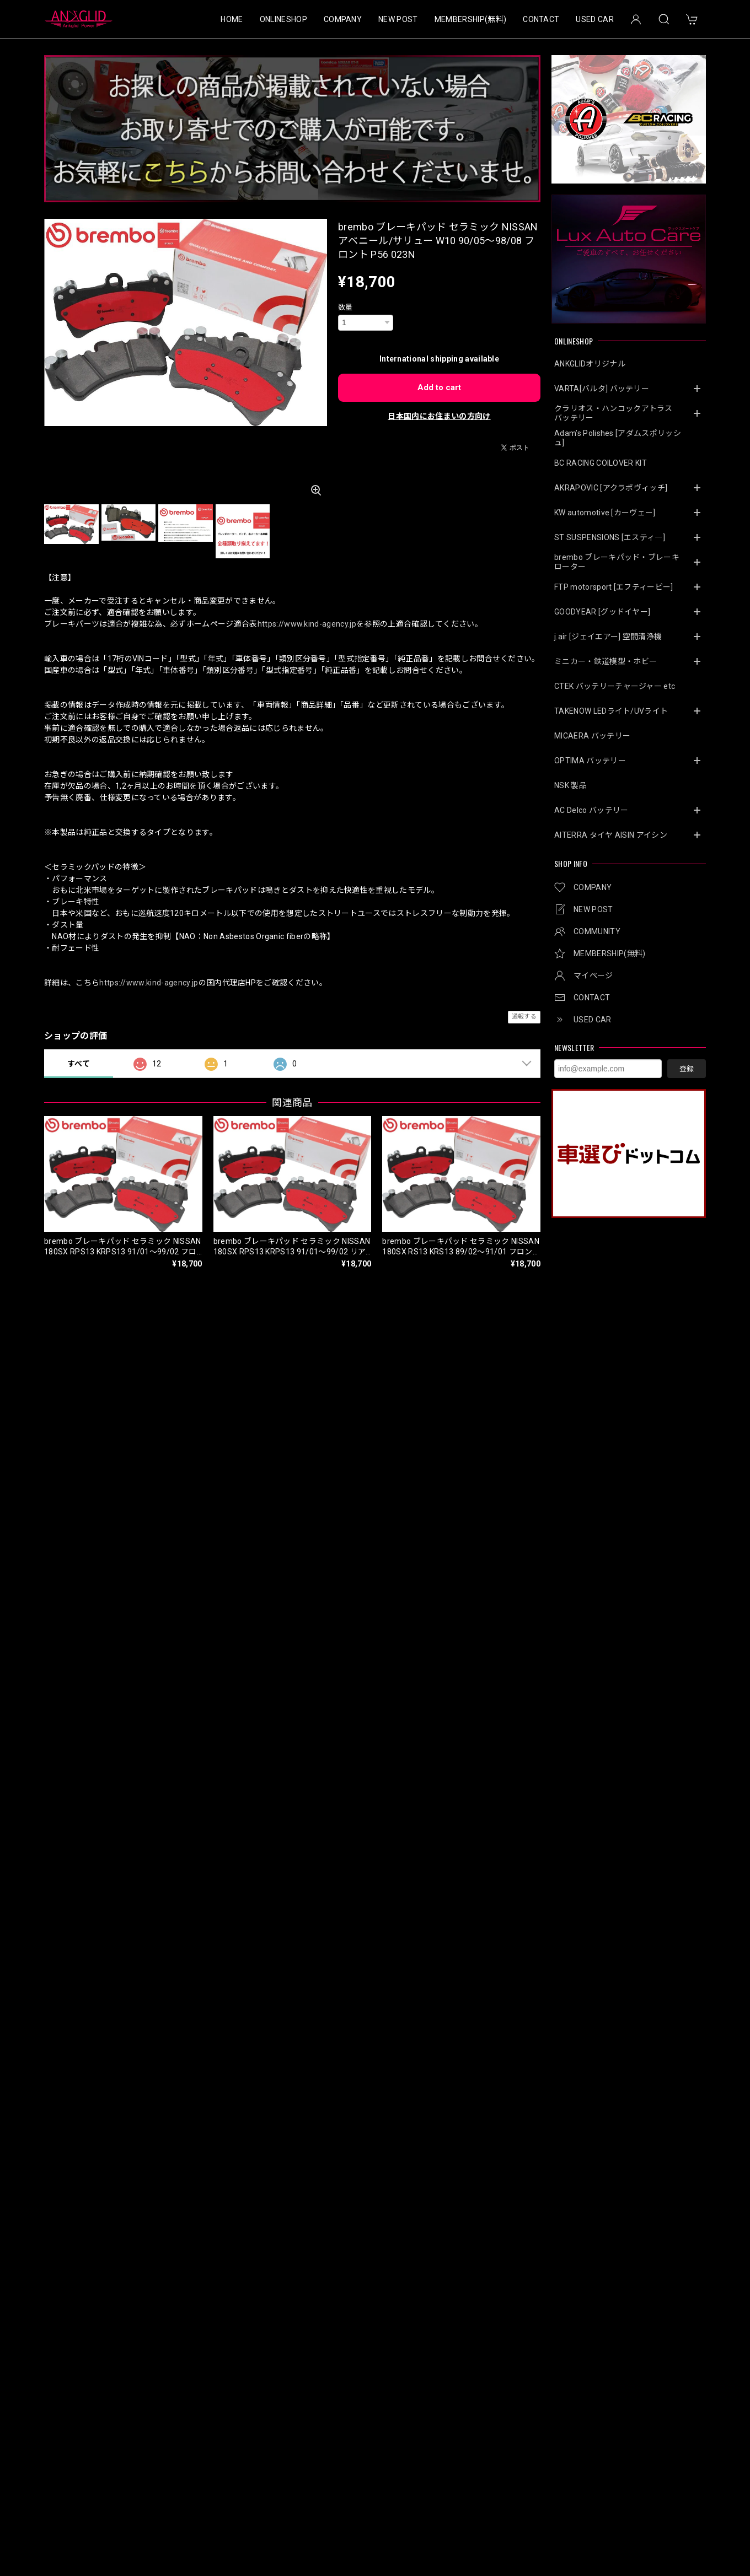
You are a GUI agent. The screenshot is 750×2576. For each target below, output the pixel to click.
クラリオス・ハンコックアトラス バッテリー (617, 413)
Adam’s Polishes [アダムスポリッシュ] (617, 438)
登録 (686, 1069)
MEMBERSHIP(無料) (470, 19)
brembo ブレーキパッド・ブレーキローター (616, 562)
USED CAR (595, 19)
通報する (524, 1016)
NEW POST (398, 19)
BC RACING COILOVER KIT (600, 463)
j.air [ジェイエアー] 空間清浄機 (608, 636)
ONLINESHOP (283, 19)
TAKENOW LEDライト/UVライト (611, 711)
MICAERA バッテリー (592, 735)
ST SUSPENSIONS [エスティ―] (609, 537)
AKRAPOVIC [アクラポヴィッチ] (610, 487)
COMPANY (343, 19)
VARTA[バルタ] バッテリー (601, 388)
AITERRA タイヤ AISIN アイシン (610, 835)
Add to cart (439, 387)
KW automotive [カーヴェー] (605, 512)
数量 (345, 307)
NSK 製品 (570, 785)
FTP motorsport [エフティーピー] (613, 587)
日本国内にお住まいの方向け (439, 416)
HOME (232, 19)
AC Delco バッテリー (591, 810)
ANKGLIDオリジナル (589, 363)
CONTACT (541, 19)
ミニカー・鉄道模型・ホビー (605, 661)
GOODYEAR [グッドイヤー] (602, 611)
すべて (78, 1063)
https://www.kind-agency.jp (307, 623)
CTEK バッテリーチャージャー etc (614, 686)
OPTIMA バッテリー (590, 760)
